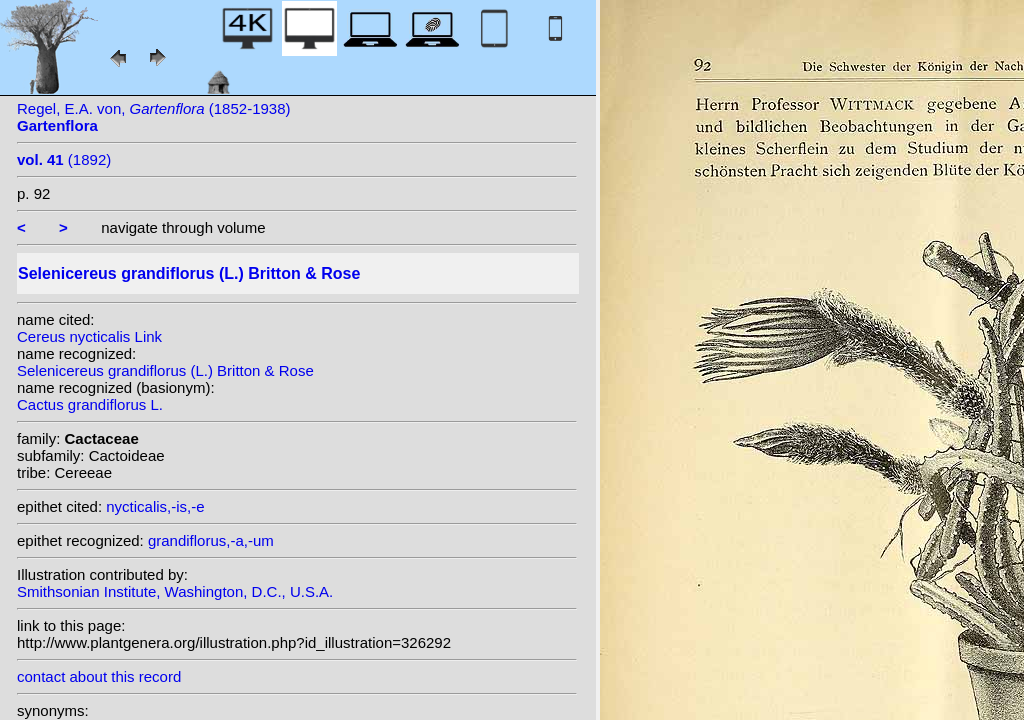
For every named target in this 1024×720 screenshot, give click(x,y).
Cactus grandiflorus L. (90, 404)
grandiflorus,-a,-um (211, 540)
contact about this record (99, 676)
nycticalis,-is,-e (155, 506)
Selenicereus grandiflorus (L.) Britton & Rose (165, 370)
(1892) (64, 159)
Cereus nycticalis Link (89, 336)
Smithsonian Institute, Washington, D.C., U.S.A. (175, 591)
